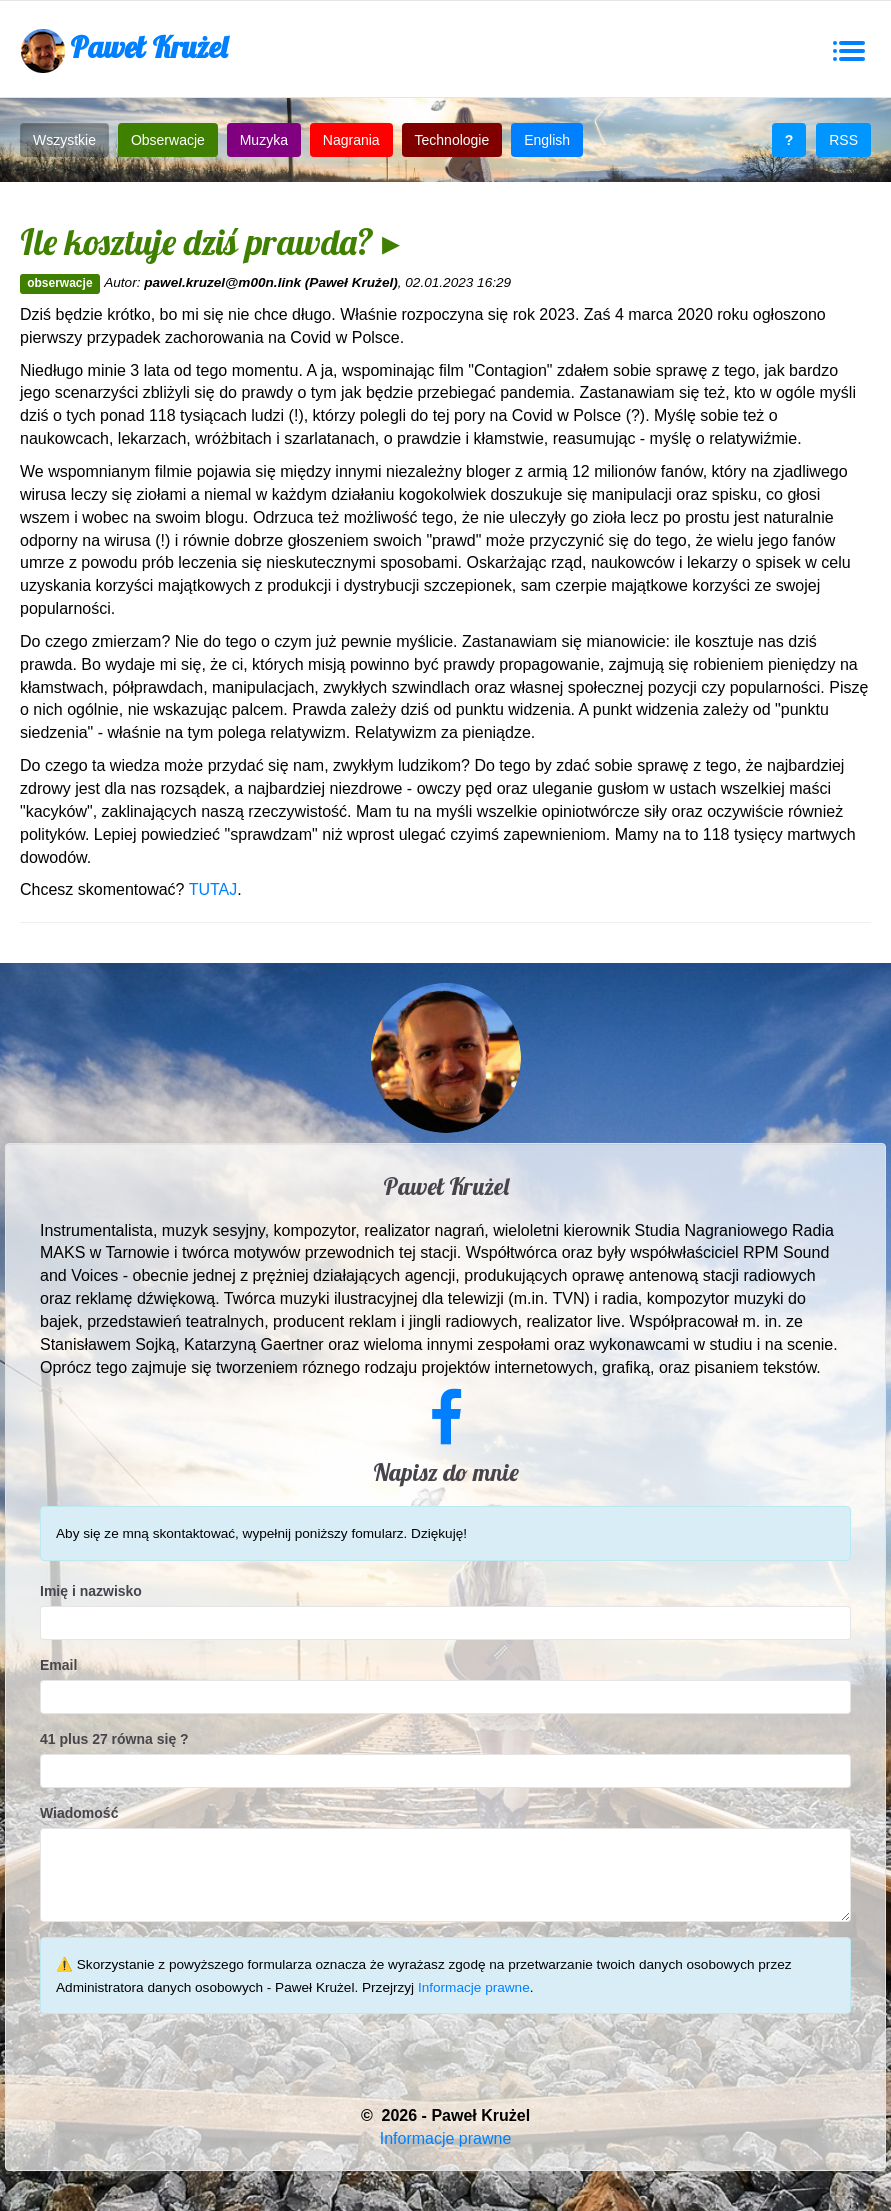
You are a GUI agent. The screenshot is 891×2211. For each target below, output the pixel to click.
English (547, 140)
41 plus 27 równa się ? (114, 1739)
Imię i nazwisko (91, 1591)
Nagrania (351, 140)
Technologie (452, 140)
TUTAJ (213, 889)
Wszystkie (64, 140)
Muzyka (264, 140)
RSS (843, 140)
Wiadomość (79, 1813)
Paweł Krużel (124, 50)
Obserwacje (168, 140)
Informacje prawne (474, 1987)
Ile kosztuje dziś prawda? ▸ (210, 241)
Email (58, 1665)
